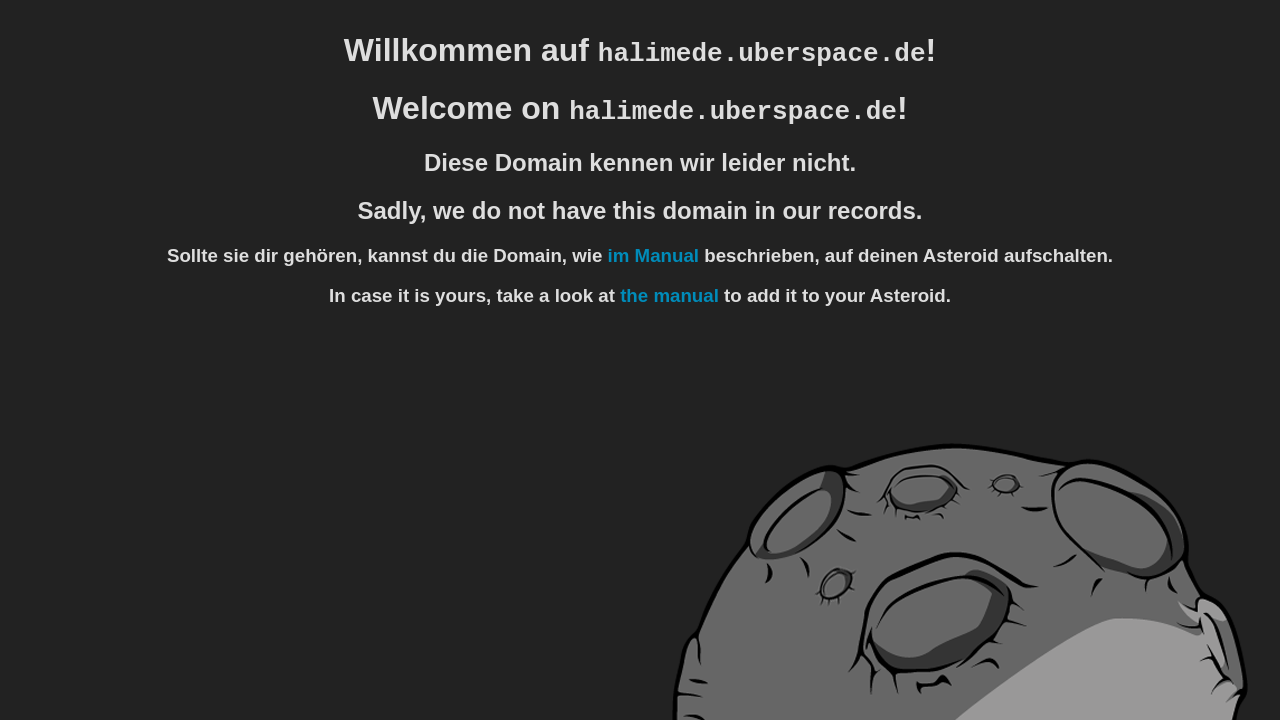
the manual (669, 295)
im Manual (653, 255)
